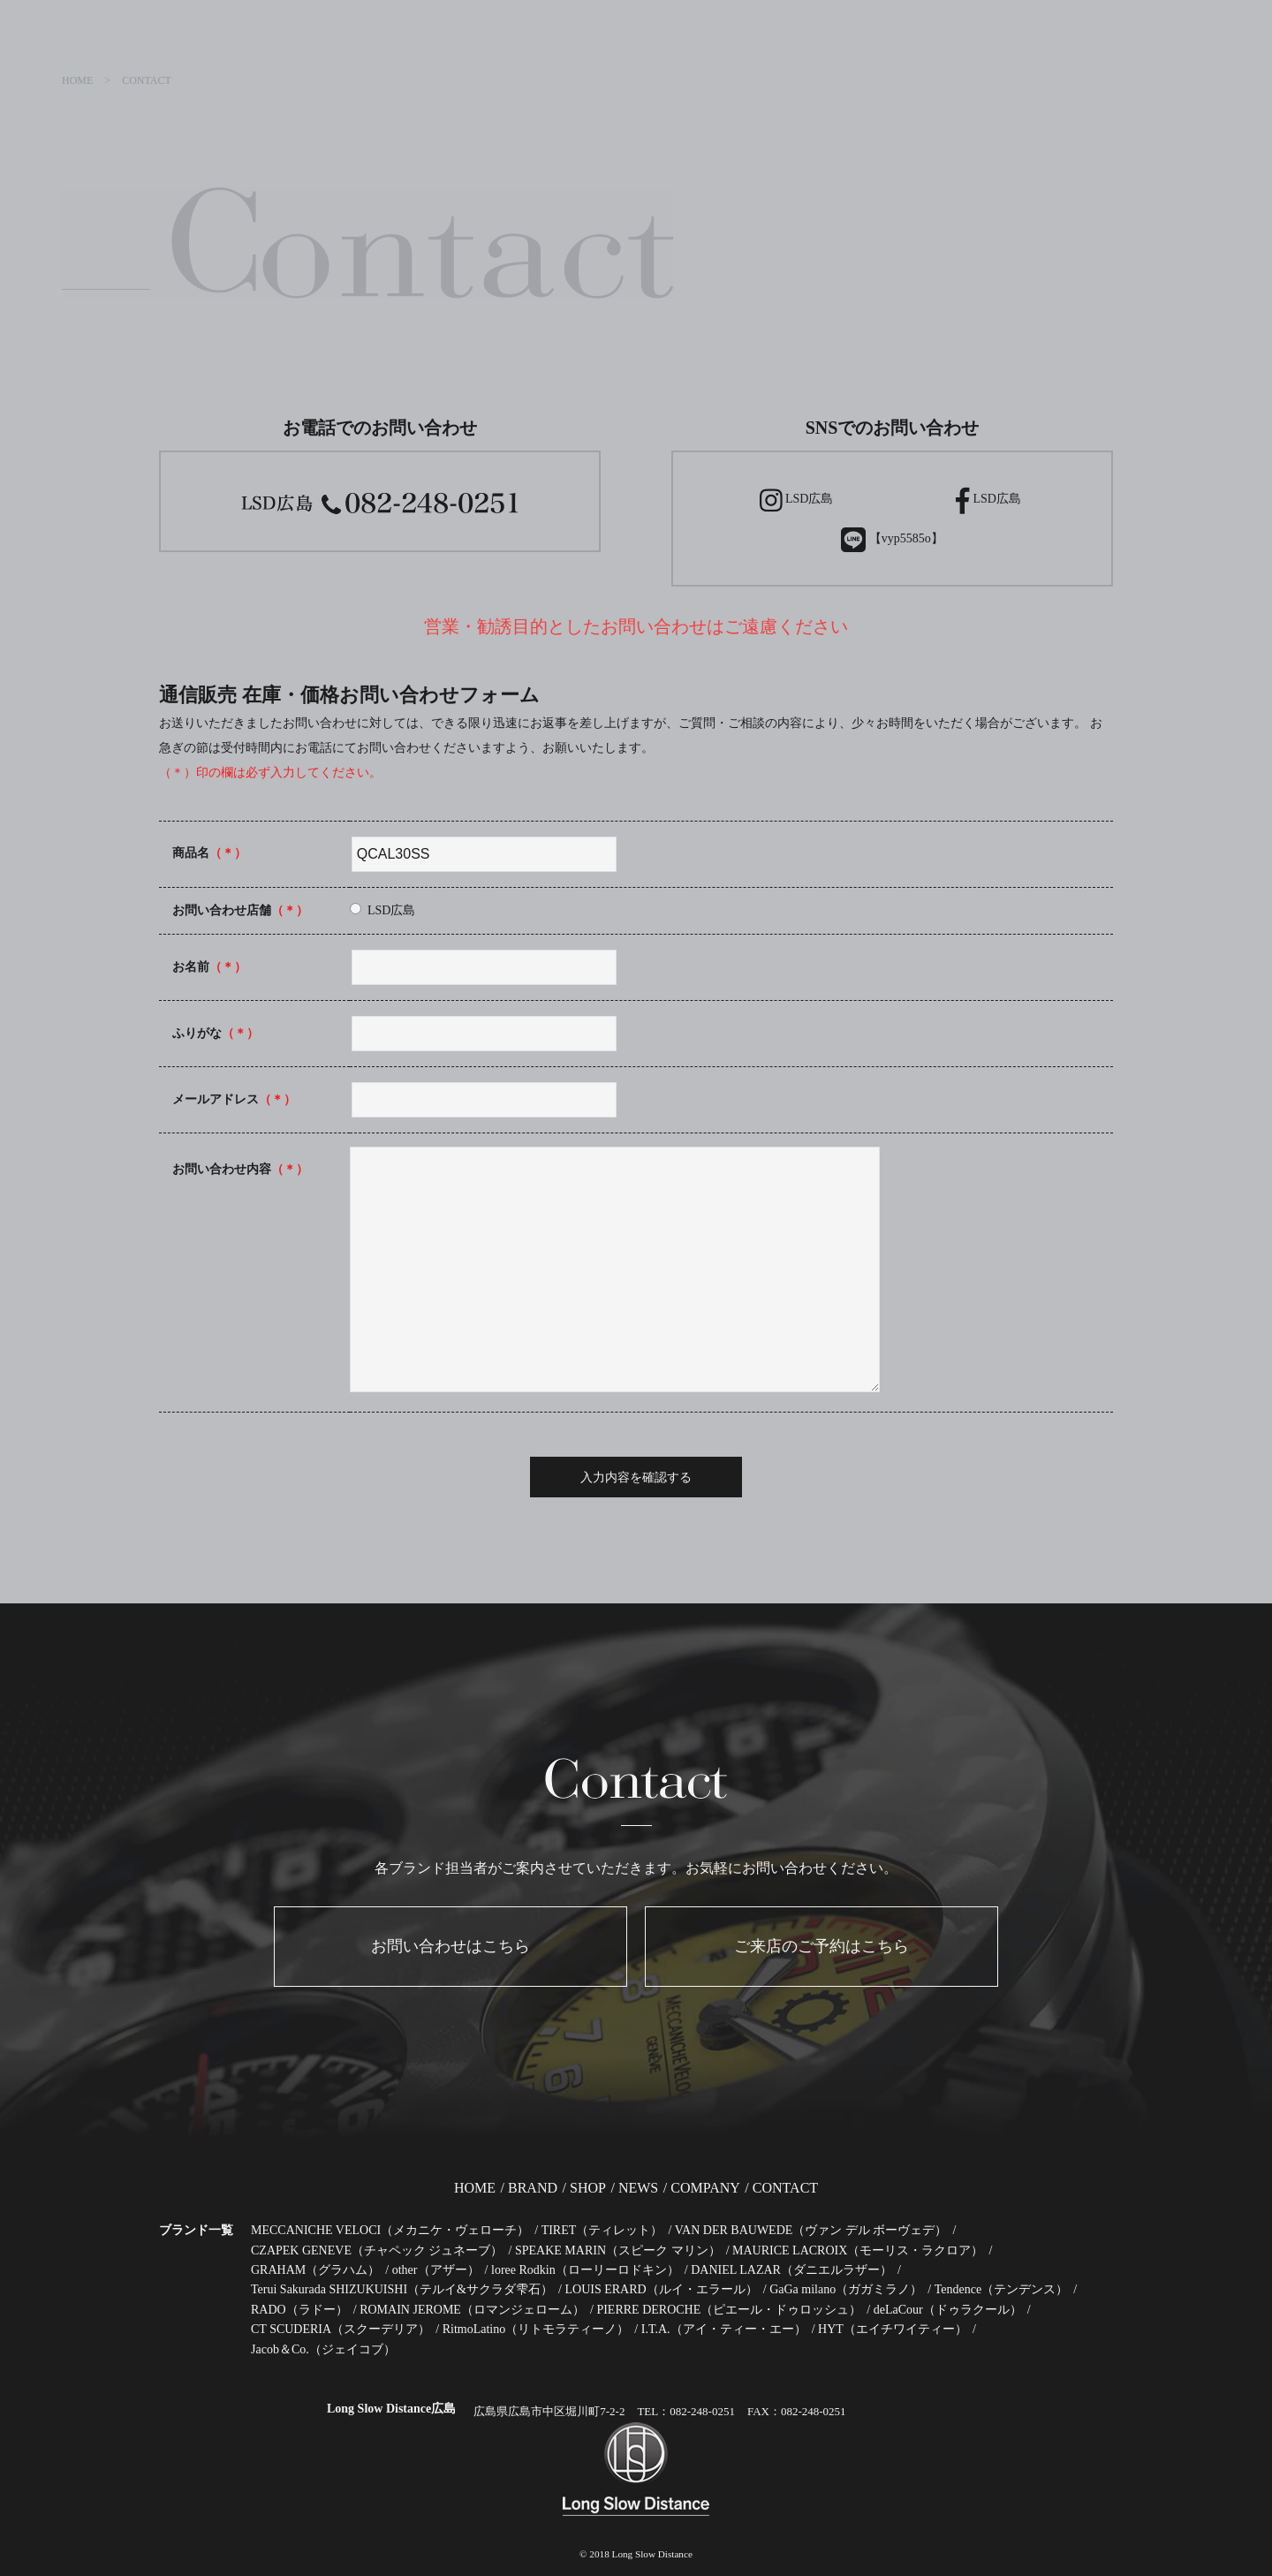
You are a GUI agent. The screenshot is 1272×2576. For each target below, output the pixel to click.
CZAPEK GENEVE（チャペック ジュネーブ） (377, 2250)
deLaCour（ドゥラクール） (948, 2309)
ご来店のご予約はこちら (821, 1946)
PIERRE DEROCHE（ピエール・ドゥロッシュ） (728, 2309)
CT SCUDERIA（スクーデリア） (340, 2329)
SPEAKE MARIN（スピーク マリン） (618, 2250)
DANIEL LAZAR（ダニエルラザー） (791, 2270)
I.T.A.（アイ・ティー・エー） (723, 2329)
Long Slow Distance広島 (391, 2408)
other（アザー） (436, 2270)
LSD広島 (796, 500)
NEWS (638, 2187)
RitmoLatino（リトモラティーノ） (536, 2329)
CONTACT (785, 2187)
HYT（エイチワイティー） (892, 2329)
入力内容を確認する (636, 1477)
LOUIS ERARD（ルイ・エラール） (660, 2289)
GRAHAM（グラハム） (315, 2270)
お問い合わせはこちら (450, 1946)
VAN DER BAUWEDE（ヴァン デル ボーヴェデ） (811, 2230)
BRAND (532, 2187)
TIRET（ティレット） (602, 2230)
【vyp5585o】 (892, 540)
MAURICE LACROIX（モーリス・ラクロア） (857, 2250)
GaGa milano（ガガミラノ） (845, 2289)
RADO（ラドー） (299, 2309)
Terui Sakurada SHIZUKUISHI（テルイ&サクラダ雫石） (402, 2289)
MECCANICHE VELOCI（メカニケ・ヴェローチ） (390, 2230)
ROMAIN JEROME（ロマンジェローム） (472, 2309)
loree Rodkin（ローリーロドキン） (585, 2270)
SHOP (588, 2187)
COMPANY (705, 2187)
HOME (475, 2187)
